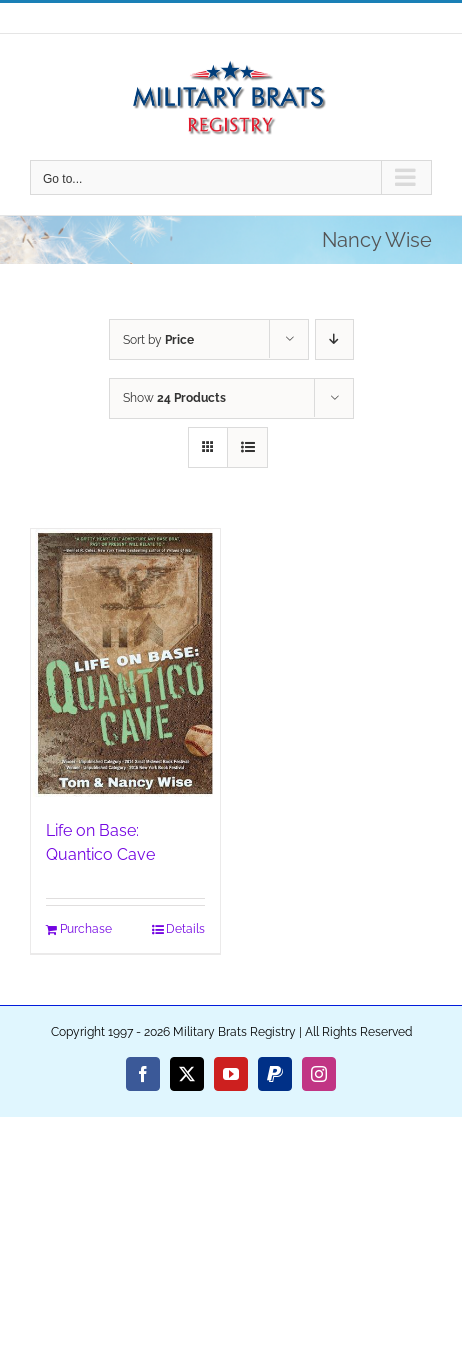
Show (174, 398)
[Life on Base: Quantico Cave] (125, 664)
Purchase (86, 929)
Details (185, 929)
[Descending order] (334, 339)
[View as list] (247, 447)
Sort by (158, 340)
